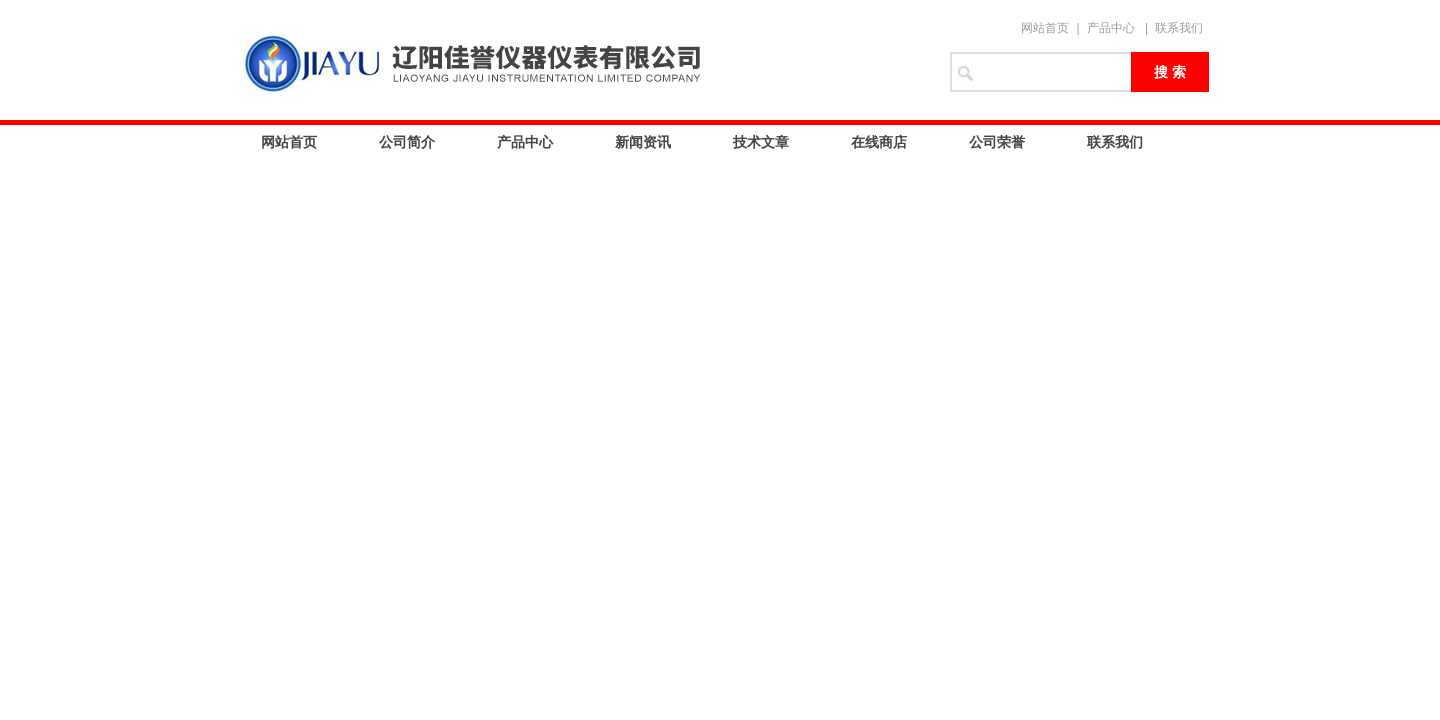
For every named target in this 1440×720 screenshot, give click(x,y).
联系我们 (1179, 28)
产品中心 (1111, 28)
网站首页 (1045, 28)
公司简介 (407, 142)
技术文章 (761, 142)
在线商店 (879, 142)
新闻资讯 (643, 142)
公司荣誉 (997, 142)
